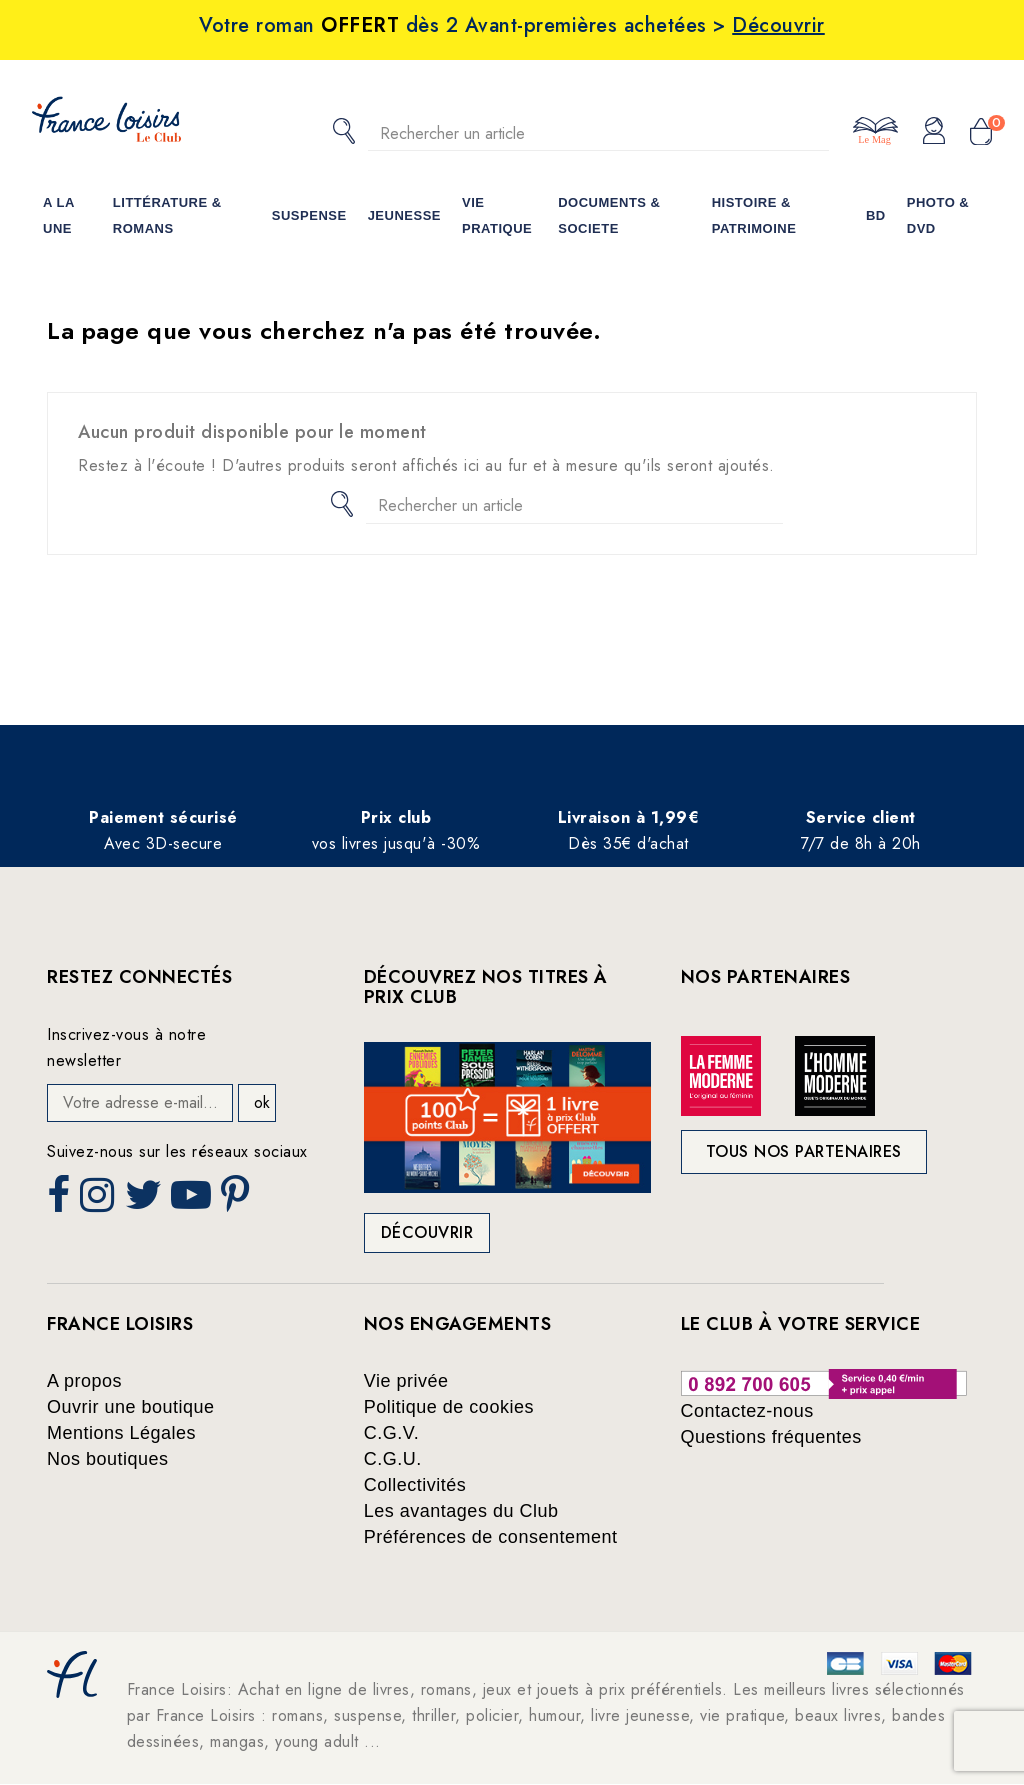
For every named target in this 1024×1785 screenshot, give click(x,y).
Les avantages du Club (461, 1511)
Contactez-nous (747, 1411)
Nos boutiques (108, 1459)
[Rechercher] (598, 133)
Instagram (99, 1201)
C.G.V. (391, 1433)
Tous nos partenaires (804, 1151)
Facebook (61, 1201)
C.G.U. (393, 1459)
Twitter (145, 1201)
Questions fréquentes (771, 1437)
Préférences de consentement (491, 1537)
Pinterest (238, 1201)
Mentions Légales (121, 1433)
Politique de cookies (449, 1407)
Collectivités (415, 1485)
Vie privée (406, 1381)
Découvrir (427, 1232)
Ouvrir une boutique (131, 1407)
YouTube (193, 1201)
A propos (84, 1381)
